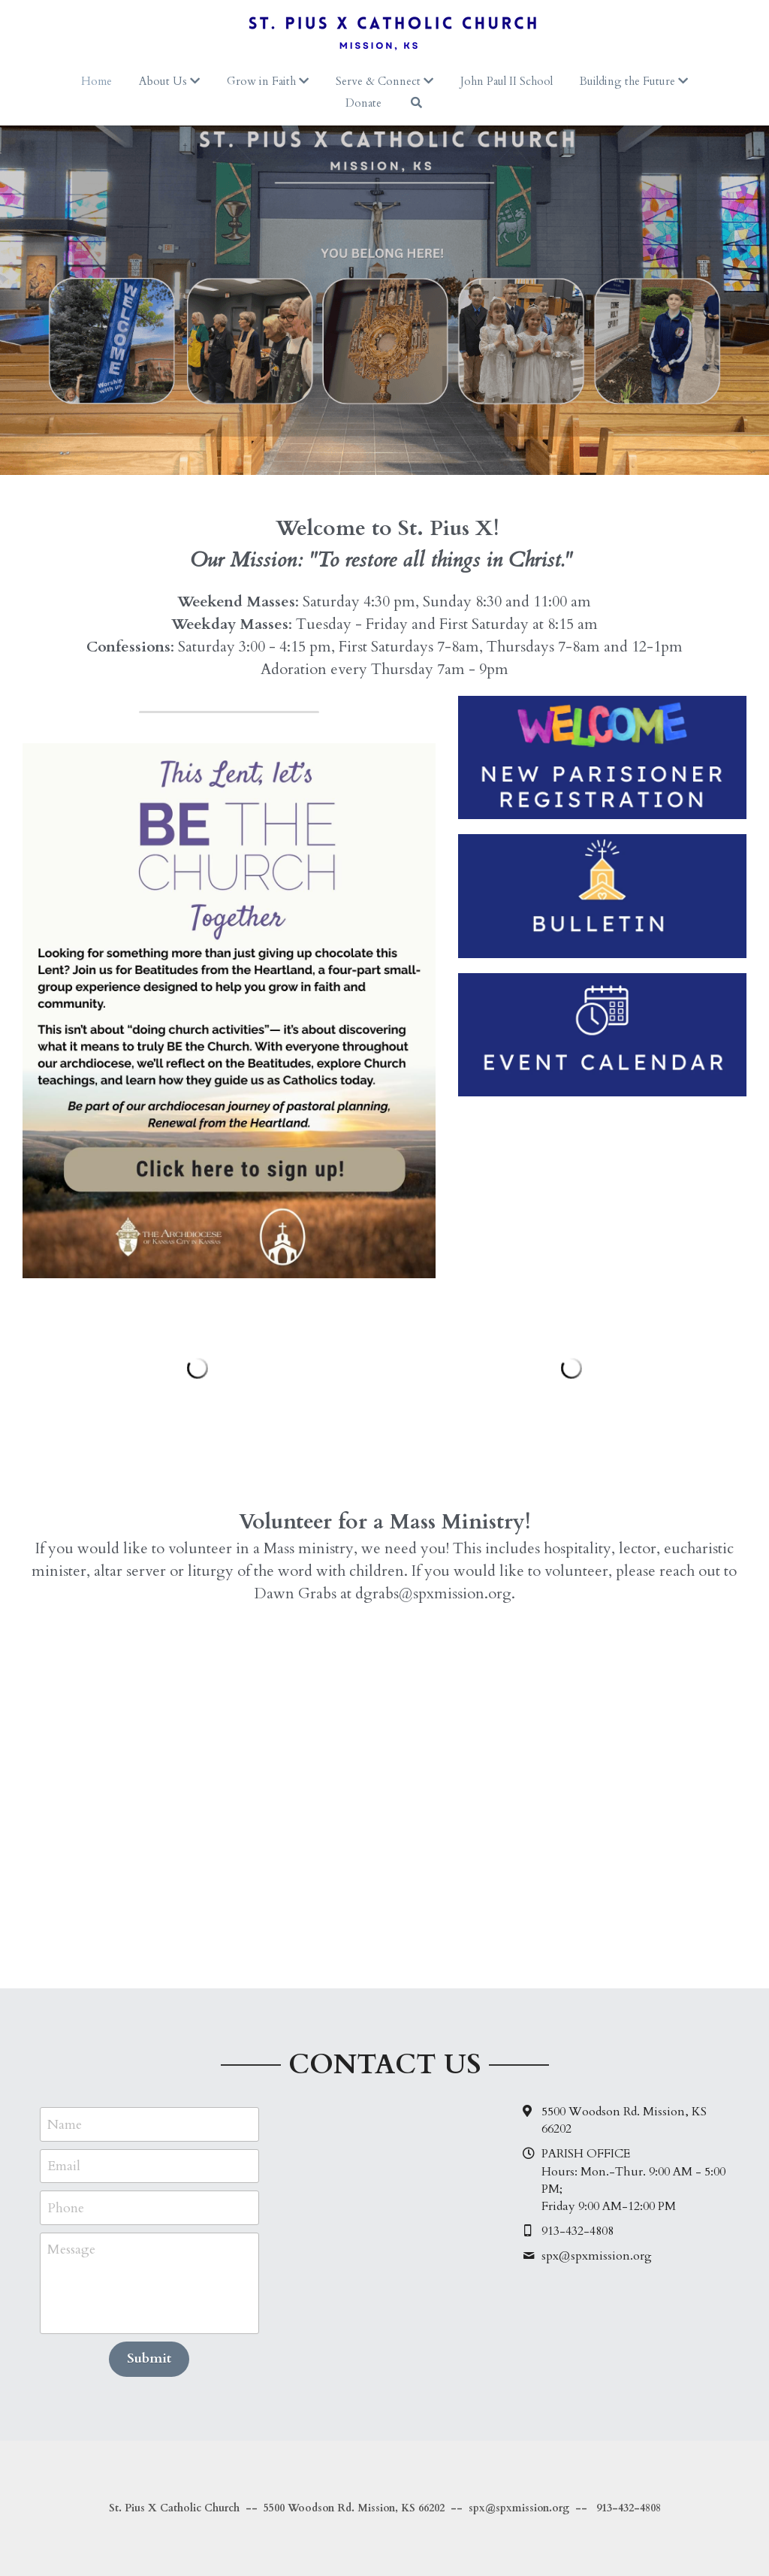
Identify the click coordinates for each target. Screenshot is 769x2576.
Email (63, 2166)
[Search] (416, 102)
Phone (65, 2207)
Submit (149, 2358)
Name (64, 2124)
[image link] (229, 1009)
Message (71, 2249)
